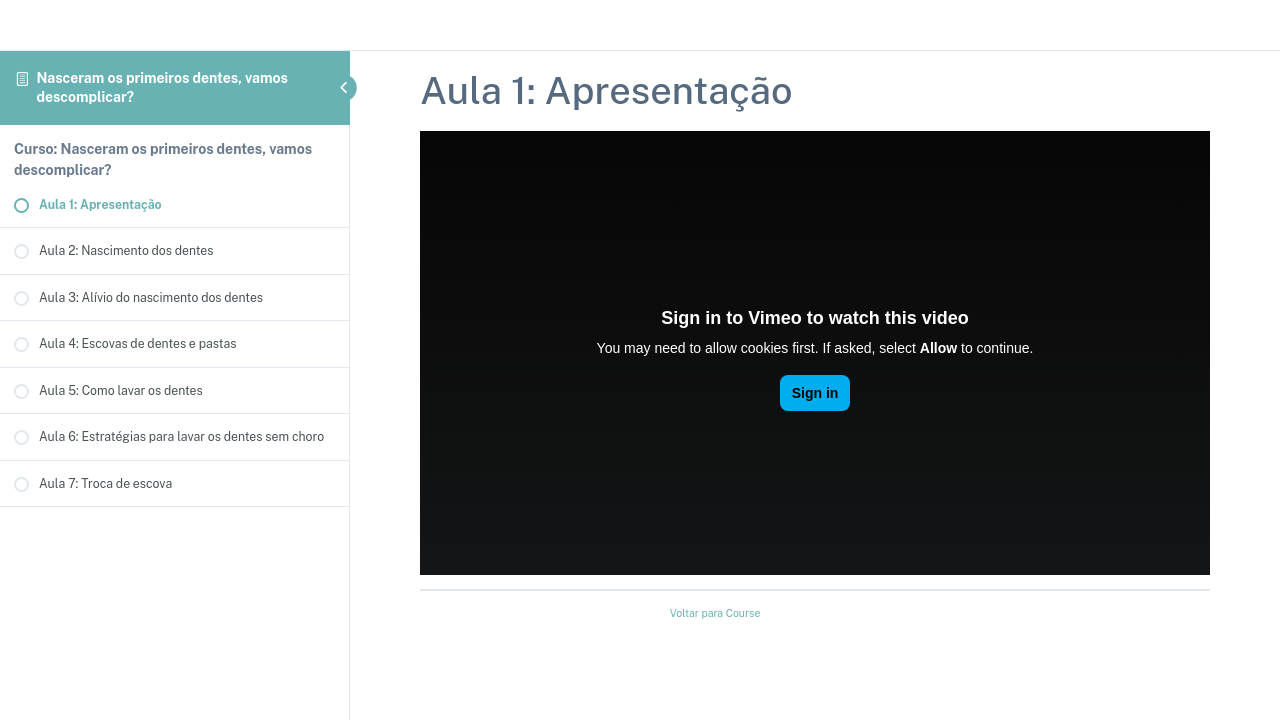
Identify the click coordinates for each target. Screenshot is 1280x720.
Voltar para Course (715, 613)
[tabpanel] (815, 353)
